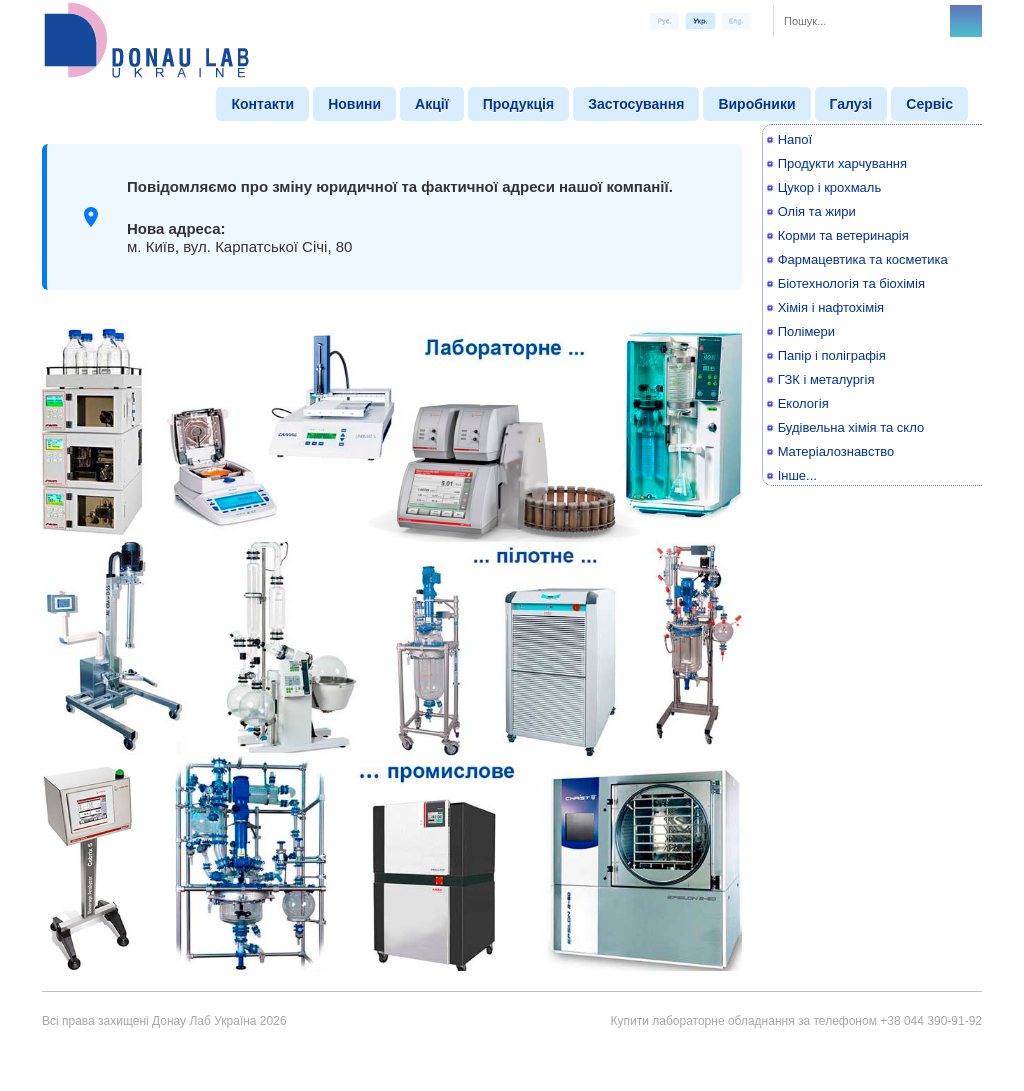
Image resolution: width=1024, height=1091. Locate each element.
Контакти (262, 104)
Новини (354, 104)
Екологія (803, 403)
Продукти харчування (842, 163)
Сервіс (929, 104)
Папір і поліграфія (832, 355)
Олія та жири (817, 211)
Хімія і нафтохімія (831, 307)
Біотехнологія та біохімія (851, 283)
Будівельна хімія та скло (851, 427)
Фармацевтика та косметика (863, 259)
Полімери (806, 331)
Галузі (851, 104)
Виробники (756, 104)
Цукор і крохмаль (830, 187)
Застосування (636, 104)
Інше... (797, 475)
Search (966, 21)
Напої (795, 139)
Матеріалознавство (836, 451)
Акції (432, 104)
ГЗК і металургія (826, 379)
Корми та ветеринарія (843, 235)
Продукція (519, 104)
